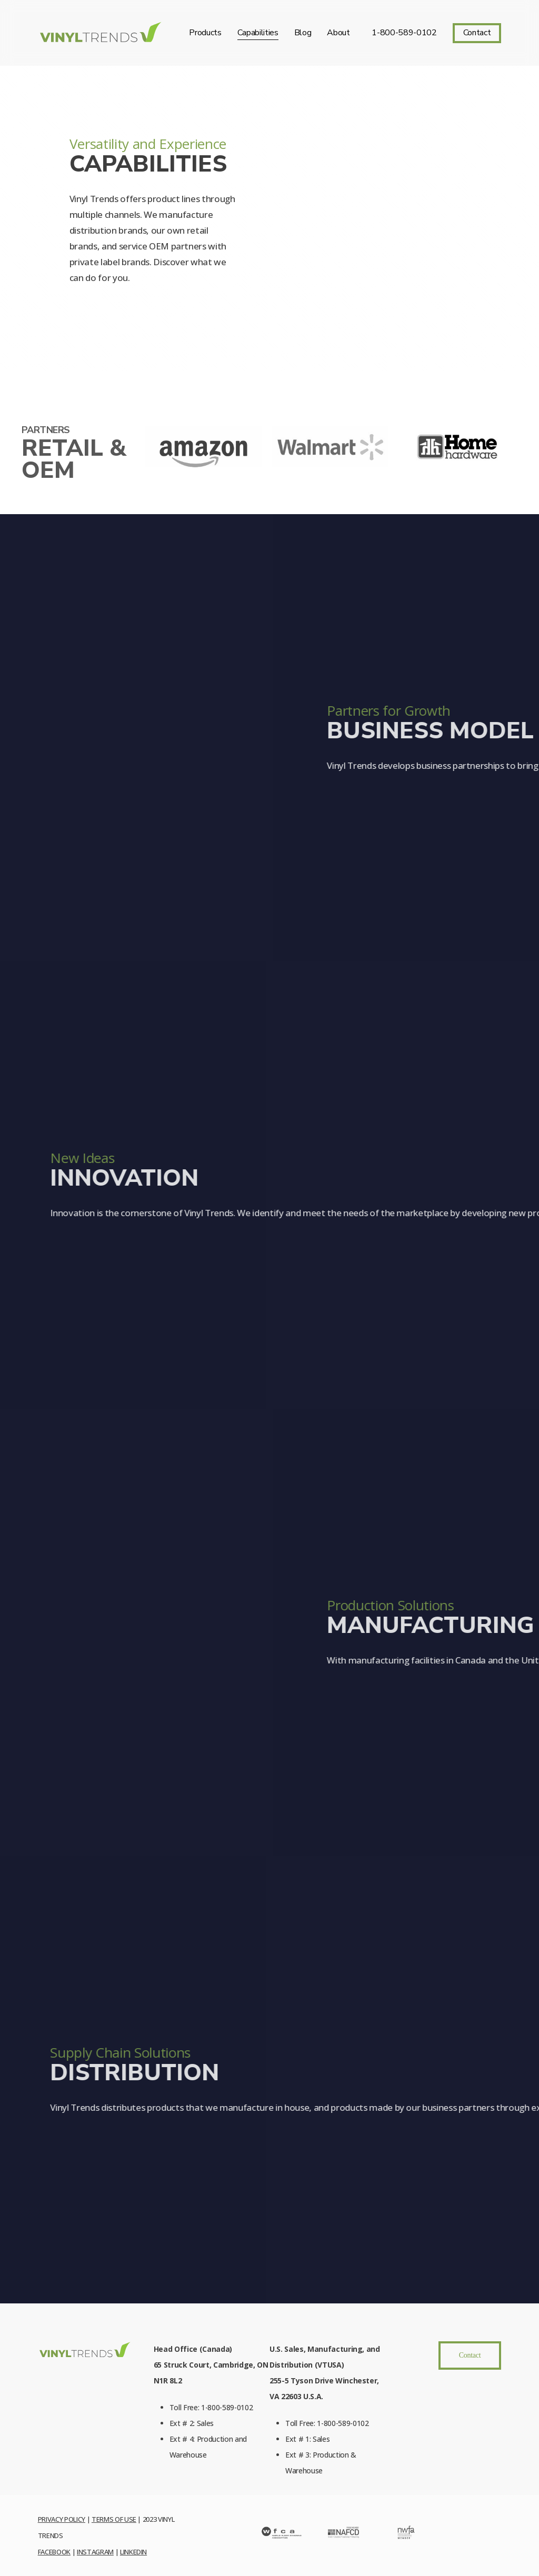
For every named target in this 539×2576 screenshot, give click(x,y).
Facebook (54, 2552)
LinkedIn (133, 2552)
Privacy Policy (61, 2519)
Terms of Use (114, 2519)
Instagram (95, 2552)
